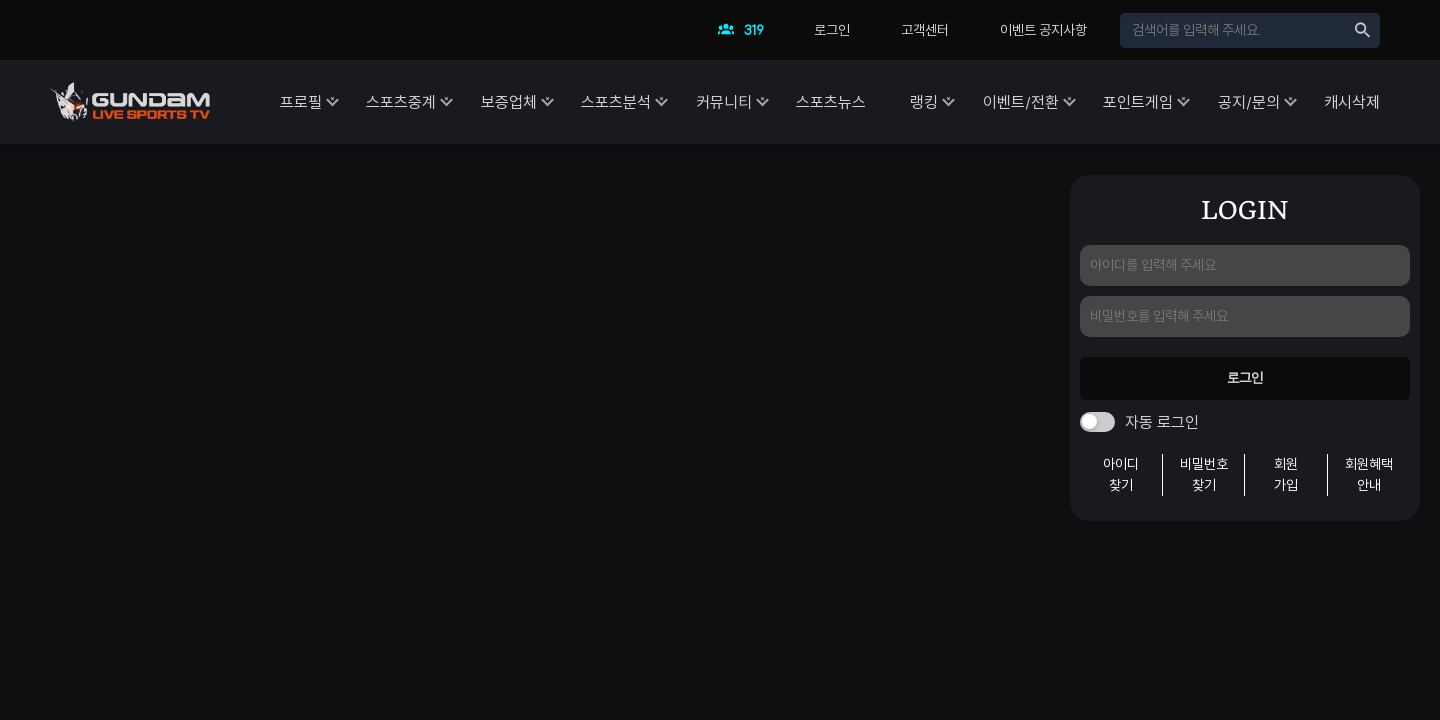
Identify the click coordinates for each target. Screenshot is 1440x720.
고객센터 (925, 30)
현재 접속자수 (746, 35)
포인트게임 (1119, 102)
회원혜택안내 (1369, 474)
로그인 (832, 30)
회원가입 (1286, 474)
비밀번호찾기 (1204, 474)
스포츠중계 (315, 102)
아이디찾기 (1121, 474)
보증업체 (432, 102)
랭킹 (886, 102)
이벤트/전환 (992, 102)
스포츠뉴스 (783, 102)
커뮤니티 (666, 102)
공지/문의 (1239, 102)
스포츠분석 (549, 102)
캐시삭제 (1352, 102)
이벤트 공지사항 (1043, 30)
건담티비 (130, 102)
